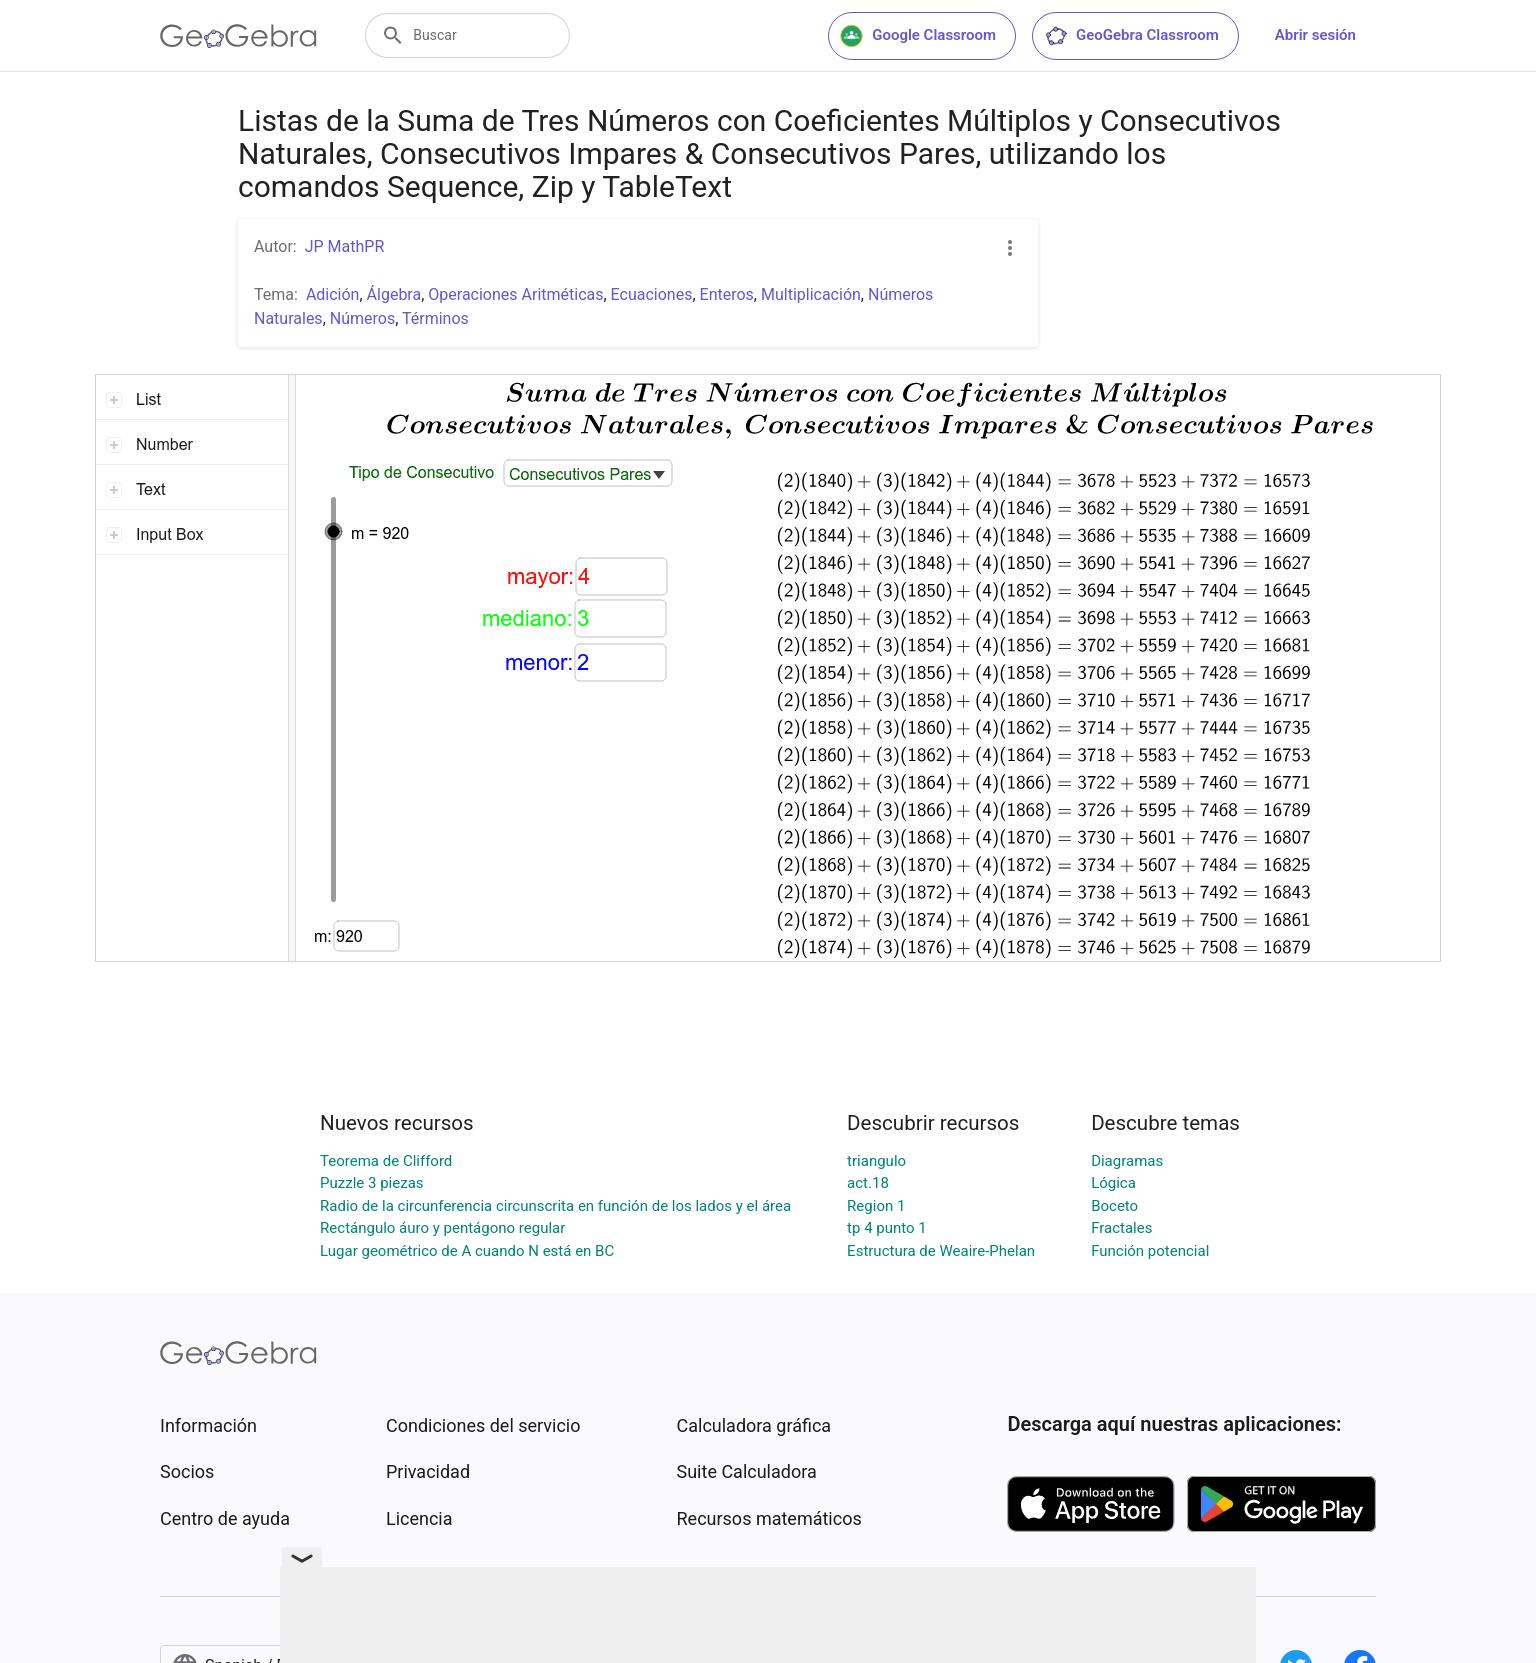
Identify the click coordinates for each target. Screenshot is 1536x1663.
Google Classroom (918, 36)
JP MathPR (345, 246)
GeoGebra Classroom (1131, 36)
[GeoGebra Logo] (238, 36)
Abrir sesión (1315, 35)
